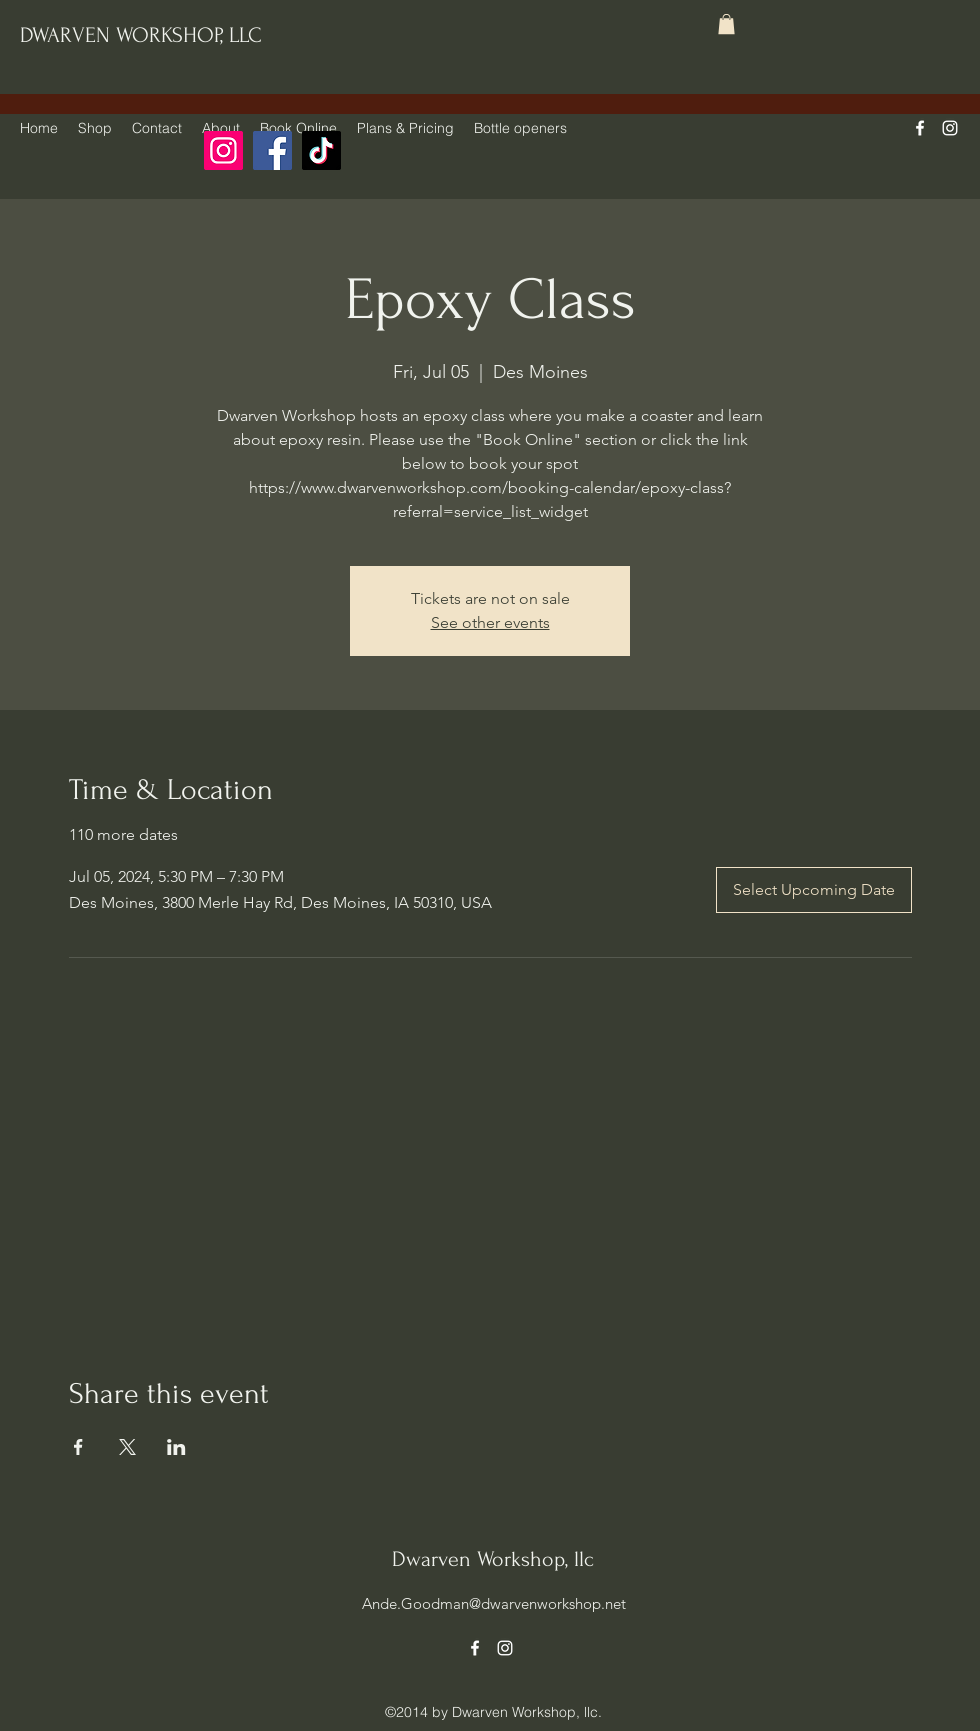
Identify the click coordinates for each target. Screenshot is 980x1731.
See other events (490, 622)
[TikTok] (321, 150)
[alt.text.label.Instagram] (950, 128)
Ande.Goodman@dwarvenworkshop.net (494, 1603)
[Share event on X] (127, 1447)
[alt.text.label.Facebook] (920, 128)
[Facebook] (272, 150)
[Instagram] (223, 150)
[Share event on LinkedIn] (176, 1447)
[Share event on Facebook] (78, 1447)
